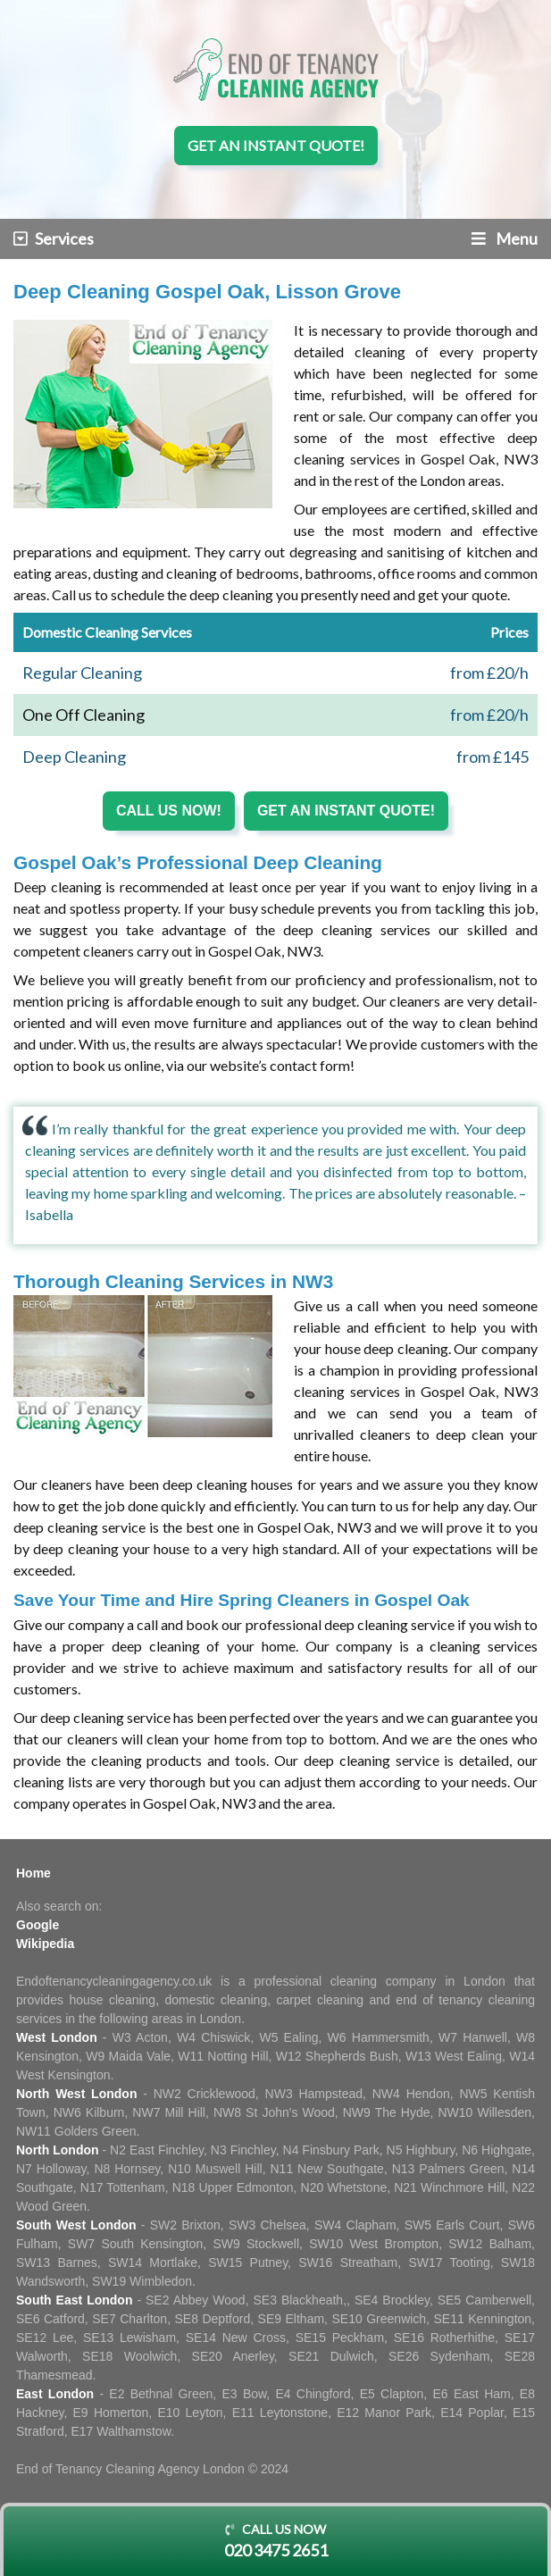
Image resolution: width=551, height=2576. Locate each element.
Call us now (275, 2542)
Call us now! (168, 810)
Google (37, 1925)
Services (53, 238)
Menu (505, 238)
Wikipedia (45, 1943)
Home (33, 1873)
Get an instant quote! (276, 145)
